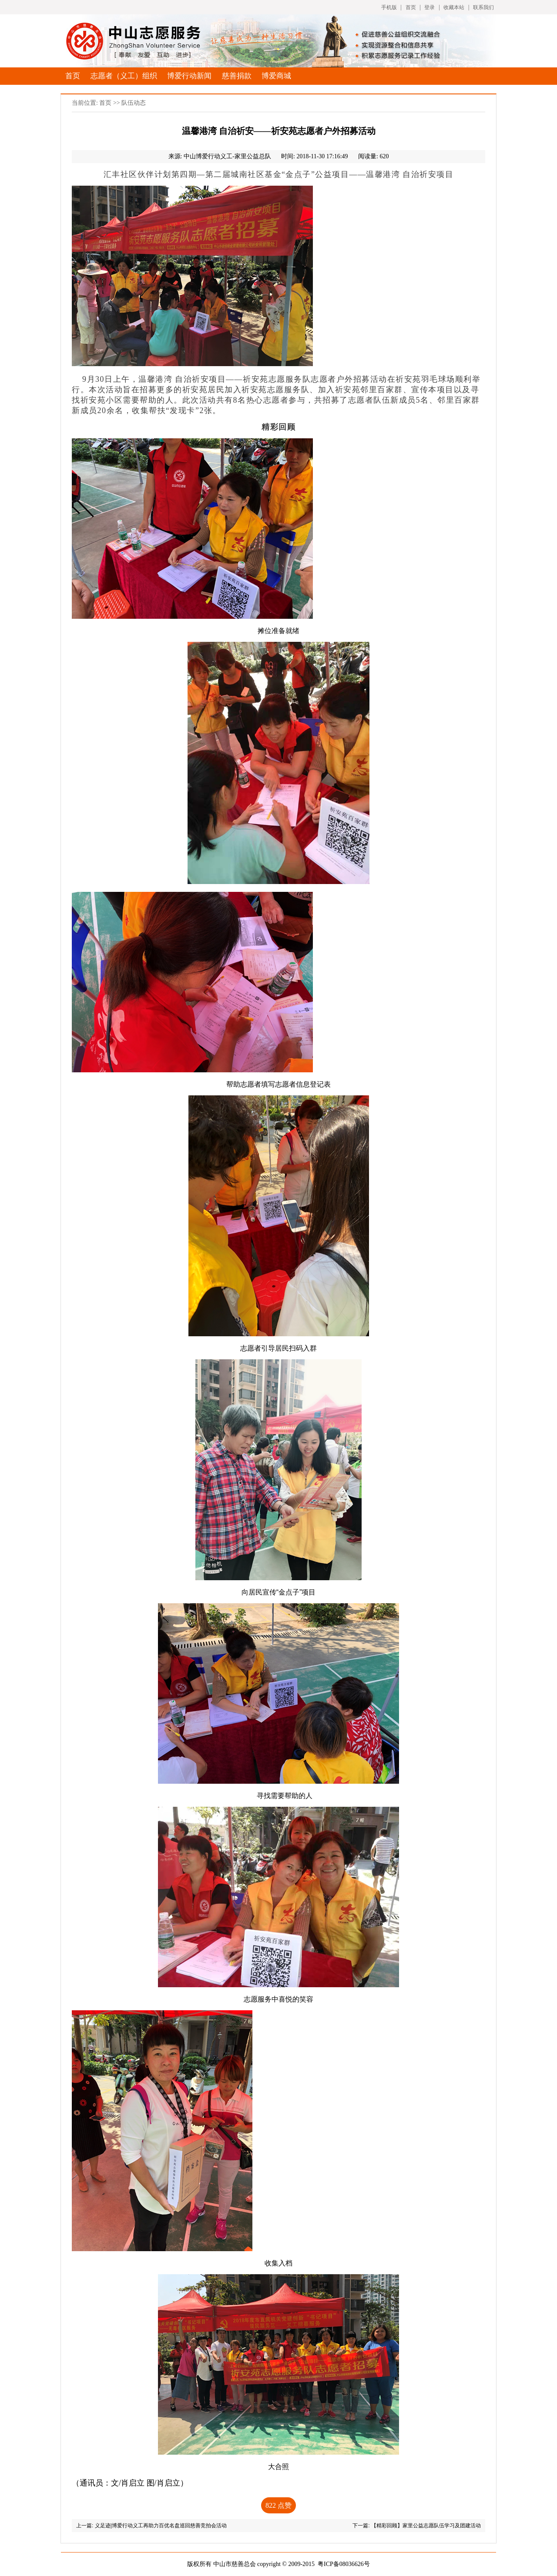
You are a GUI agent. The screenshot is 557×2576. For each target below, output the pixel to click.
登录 (429, 7)
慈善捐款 (237, 76)
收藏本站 (453, 7)
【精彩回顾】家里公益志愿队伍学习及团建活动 (426, 2526)
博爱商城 (276, 76)
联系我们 (483, 7)
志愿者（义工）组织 (124, 76)
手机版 (389, 7)
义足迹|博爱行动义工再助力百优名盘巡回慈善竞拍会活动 (161, 2526)
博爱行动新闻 (189, 76)
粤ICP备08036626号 (344, 2564)
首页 (411, 7)
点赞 (278, 2505)
